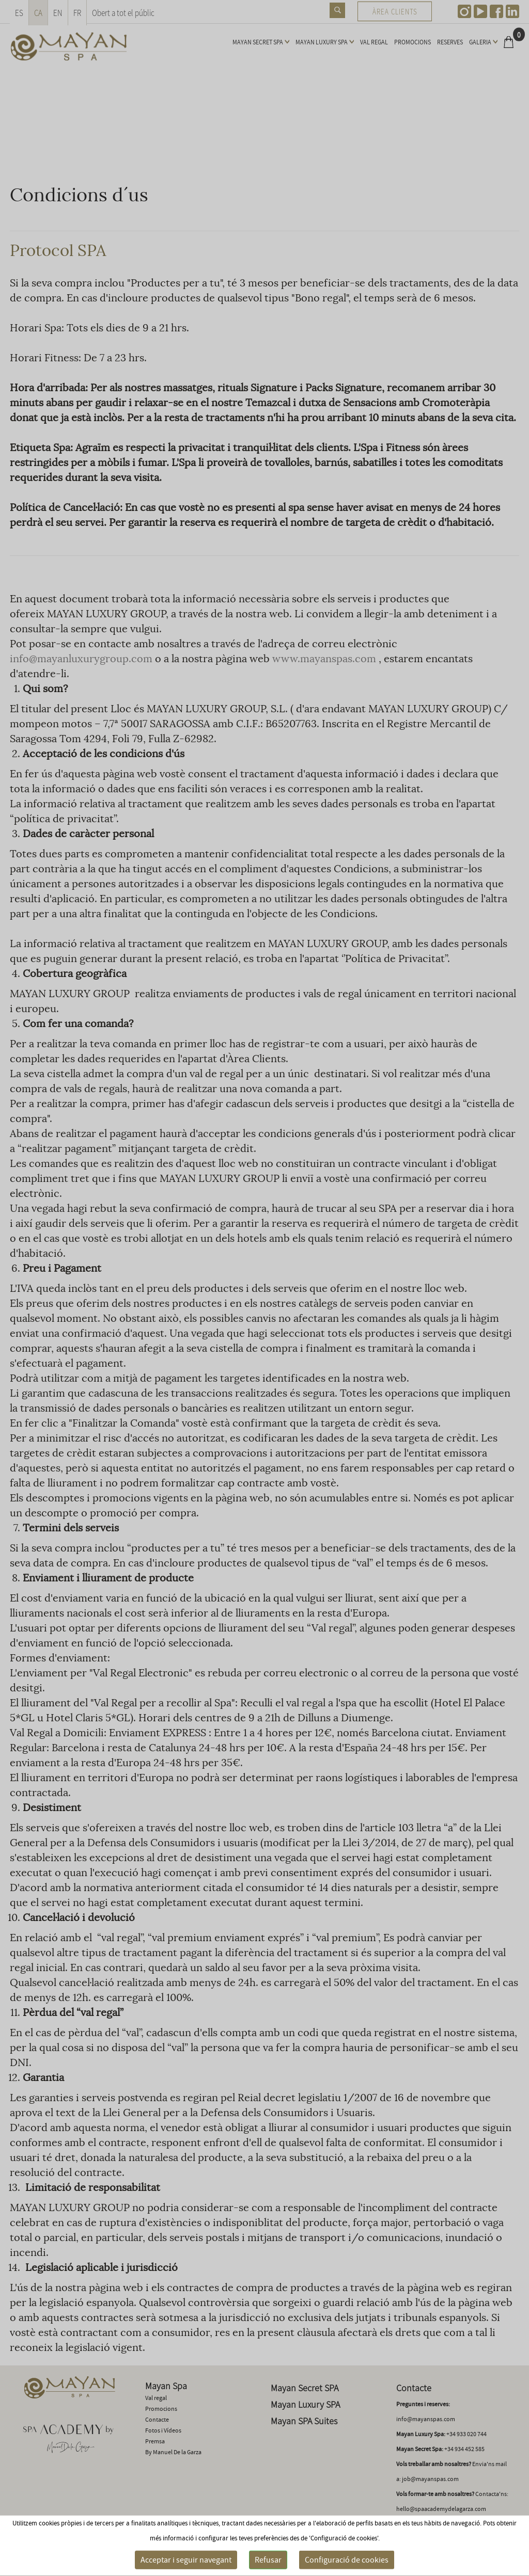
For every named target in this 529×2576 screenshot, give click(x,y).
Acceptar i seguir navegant (186, 2560)
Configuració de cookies (346, 2560)
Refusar (268, 2560)
